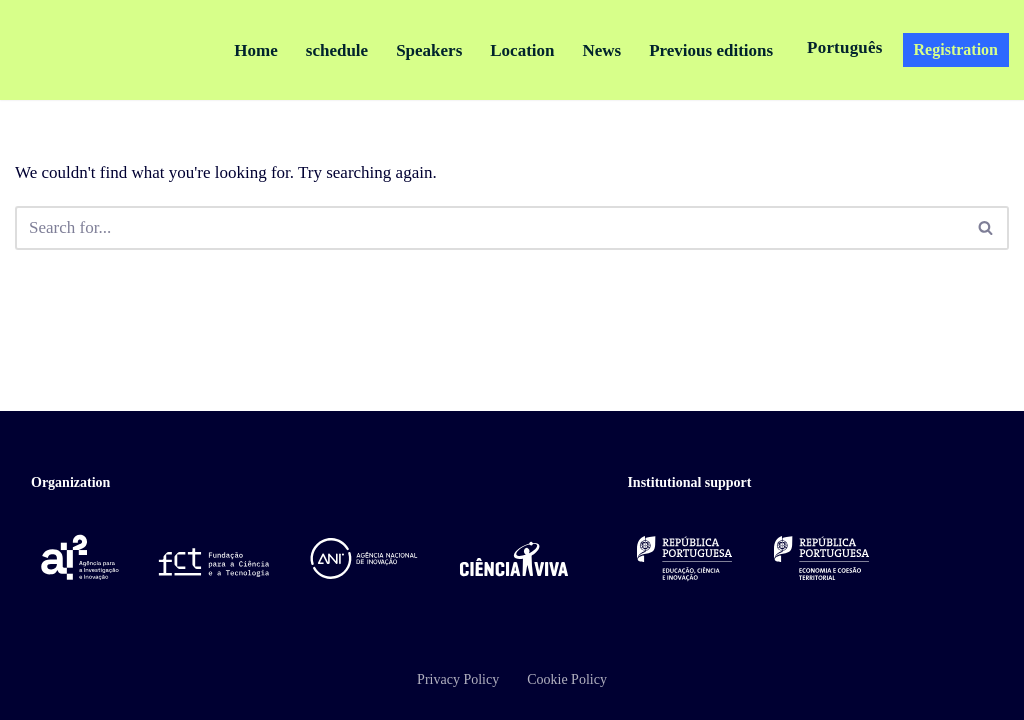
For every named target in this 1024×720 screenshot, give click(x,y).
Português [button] (844, 47)
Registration (956, 49)
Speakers (429, 50)
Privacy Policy (458, 679)
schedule (337, 50)
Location (522, 50)
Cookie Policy (567, 679)
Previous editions (711, 50)
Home (255, 50)
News (601, 50)
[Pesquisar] (489, 228)
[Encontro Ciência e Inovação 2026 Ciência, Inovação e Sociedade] (97, 49)
